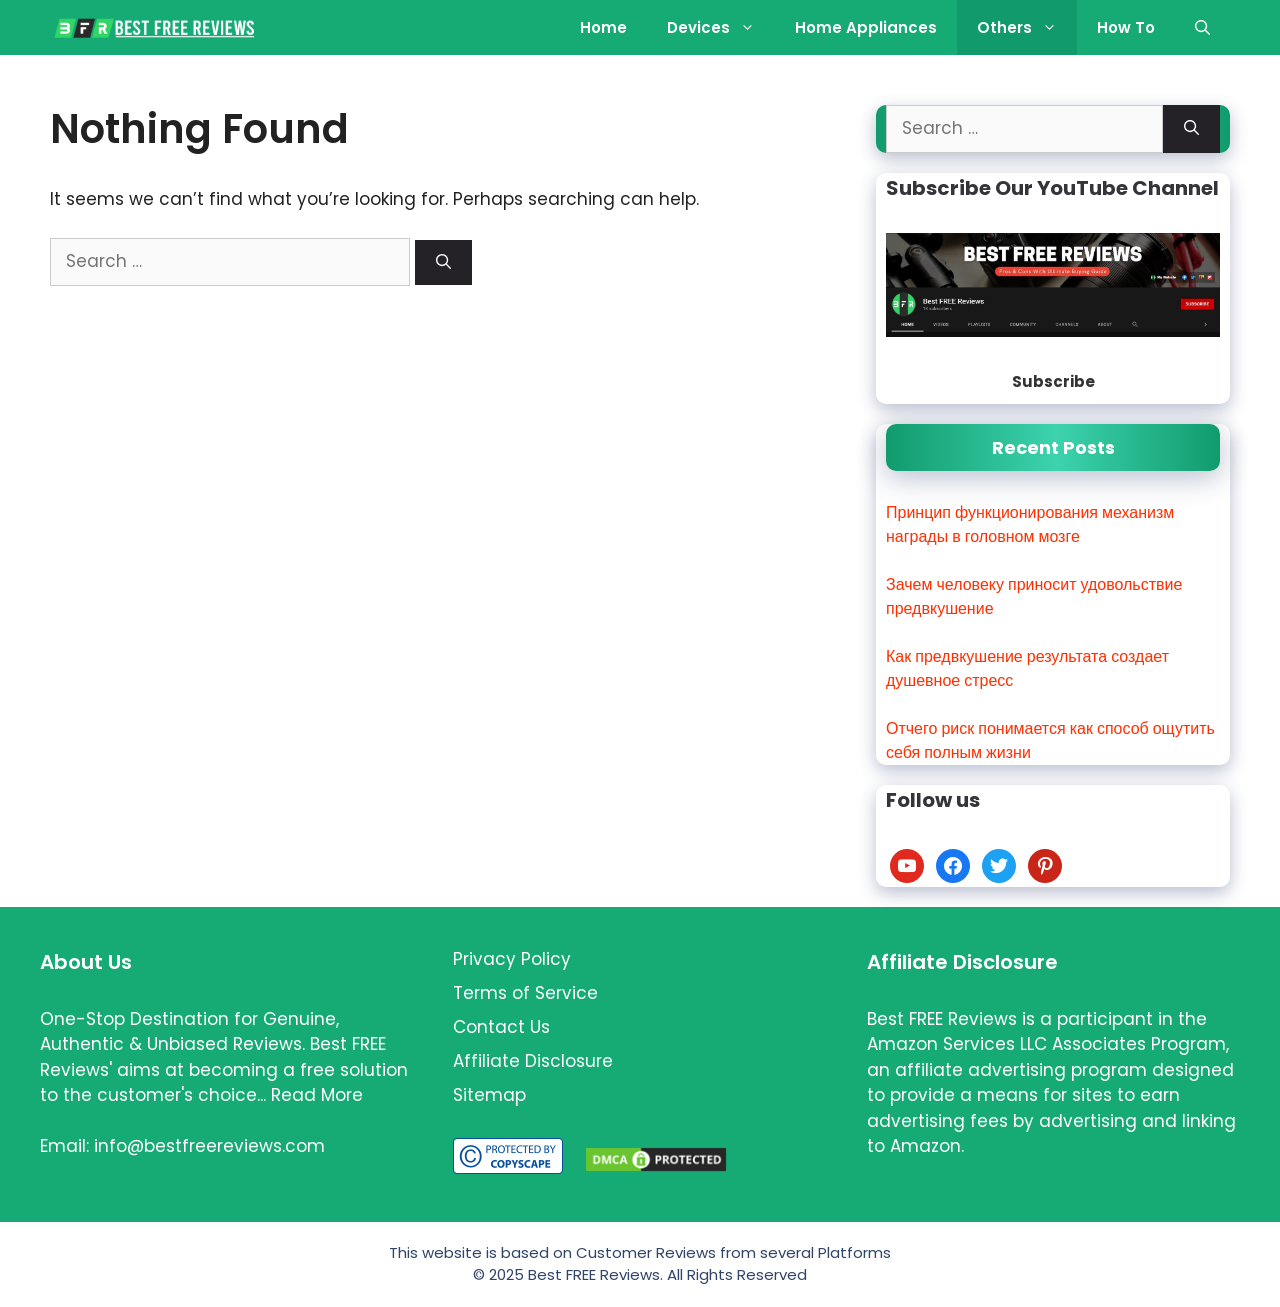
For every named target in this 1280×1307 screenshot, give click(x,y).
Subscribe (1053, 381)
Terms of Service (525, 993)
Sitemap (489, 1095)
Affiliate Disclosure (533, 1061)
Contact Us (501, 1027)
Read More (317, 1095)
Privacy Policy (512, 959)
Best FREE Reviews (594, 1274)
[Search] (443, 262)
